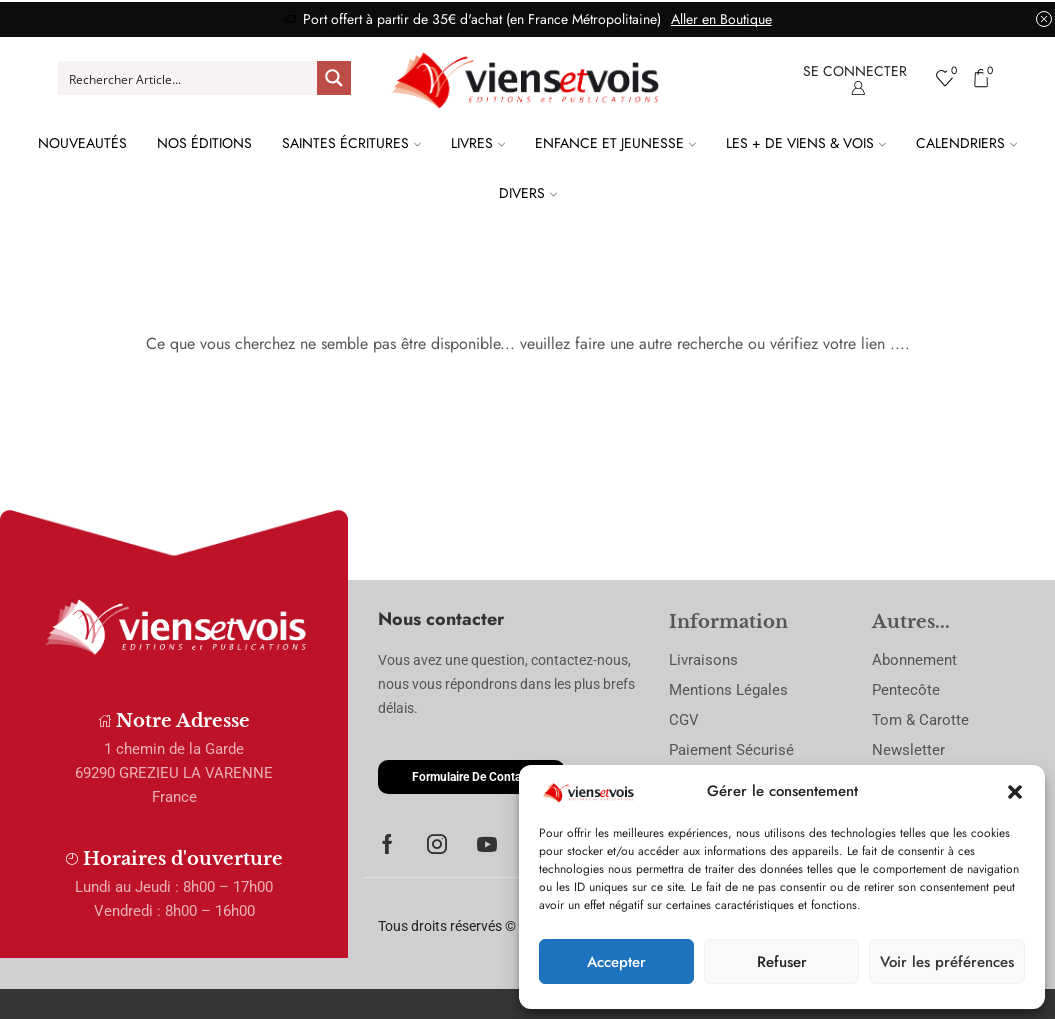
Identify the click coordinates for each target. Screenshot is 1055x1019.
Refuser (782, 962)
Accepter (616, 962)
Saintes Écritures (351, 143)
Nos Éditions (204, 143)
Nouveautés (82, 143)
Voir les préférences (947, 962)
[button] (1015, 792)
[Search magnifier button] (334, 78)
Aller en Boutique (721, 19)
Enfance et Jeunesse (615, 143)
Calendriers (966, 143)
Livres (478, 143)
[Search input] (188, 78)
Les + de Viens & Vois (806, 143)
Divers (528, 193)
